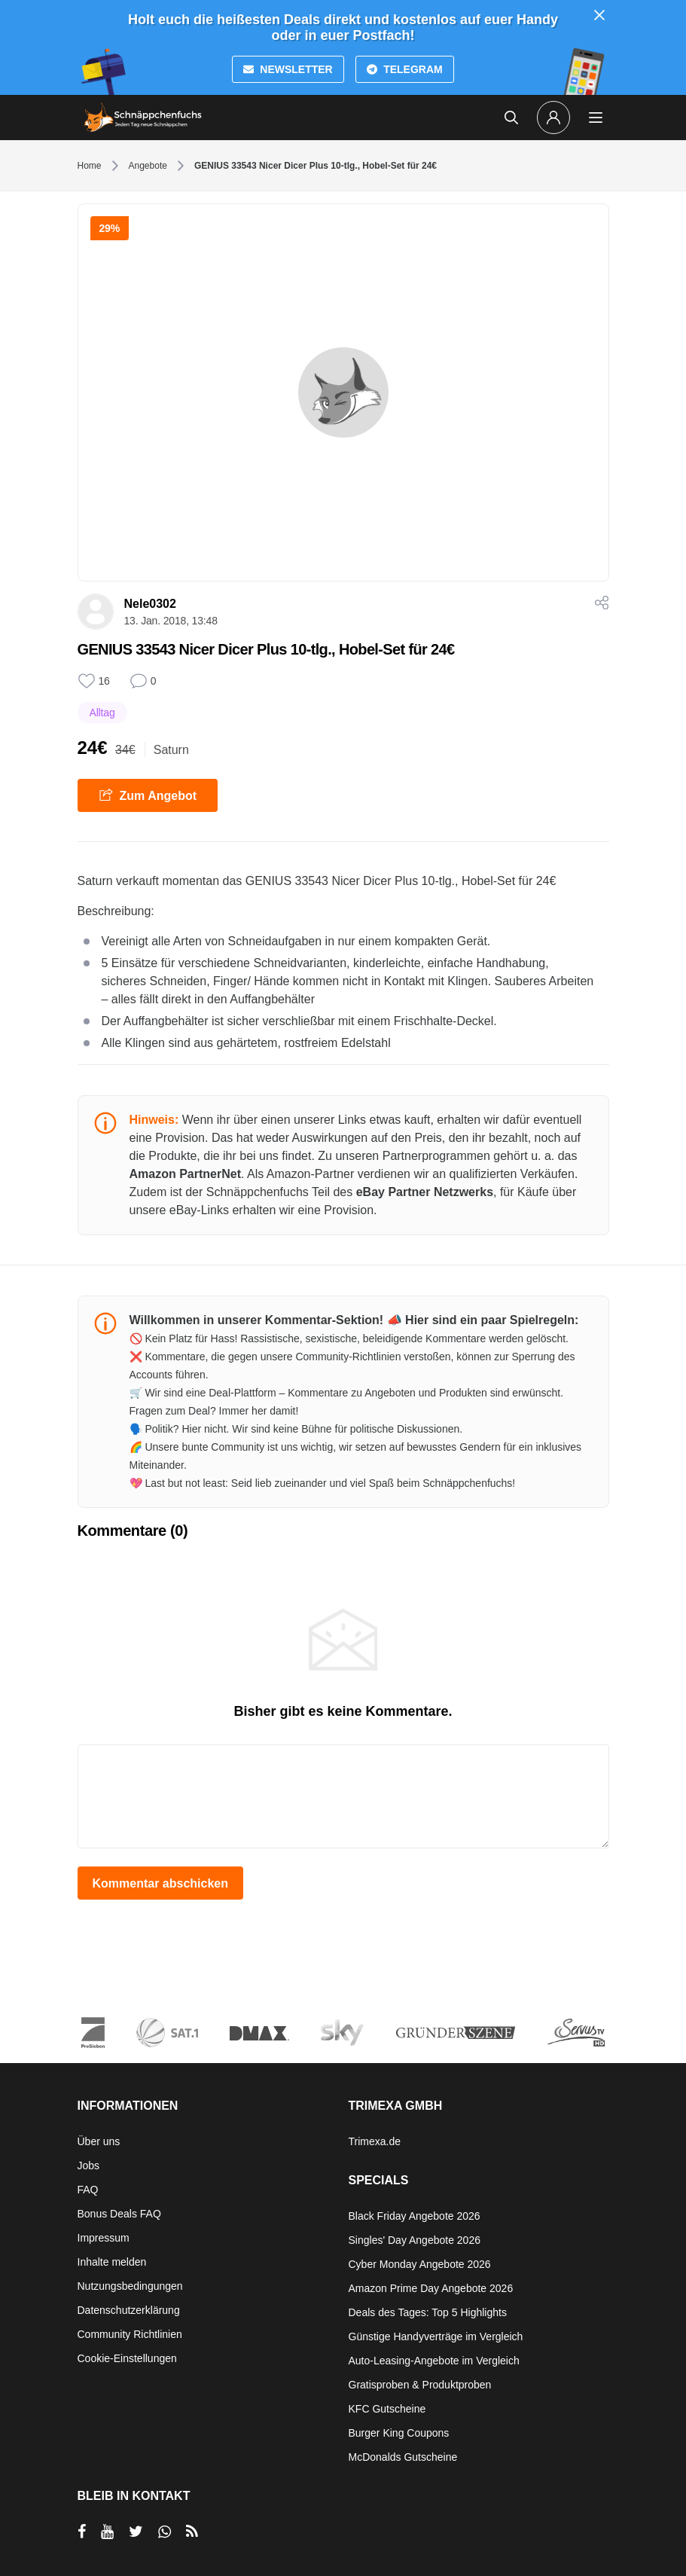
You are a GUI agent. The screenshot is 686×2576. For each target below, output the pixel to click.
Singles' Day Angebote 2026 (414, 2240)
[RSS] (192, 2531)
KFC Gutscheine (387, 2409)
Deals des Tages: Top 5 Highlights (428, 2312)
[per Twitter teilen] (136, 2531)
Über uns (99, 2141)
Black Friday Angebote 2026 (414, 2216)
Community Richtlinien (130, 2334)
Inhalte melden (112, 2262)
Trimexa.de (375, 2141)
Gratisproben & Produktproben (420, 2385)
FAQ (88, 2190)
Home (90, 165)
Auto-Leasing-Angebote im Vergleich (434, 2361)
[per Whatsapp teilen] (164, 2531)
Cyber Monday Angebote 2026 (420, 2264)
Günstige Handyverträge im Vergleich (436, 2336)
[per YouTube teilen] (107, 2531)
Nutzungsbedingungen (130, 2286)
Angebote (148, 165)
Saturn (171, 749)
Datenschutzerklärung (129, 2310)
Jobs (89, 2165)
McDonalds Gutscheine (403, 2457)
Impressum (104, 2238)
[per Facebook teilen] (82, 2531)
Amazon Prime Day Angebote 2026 (431, 2288)
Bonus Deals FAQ (119, 2214)
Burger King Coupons (399, 2433)
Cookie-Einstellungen (127, 2358)
